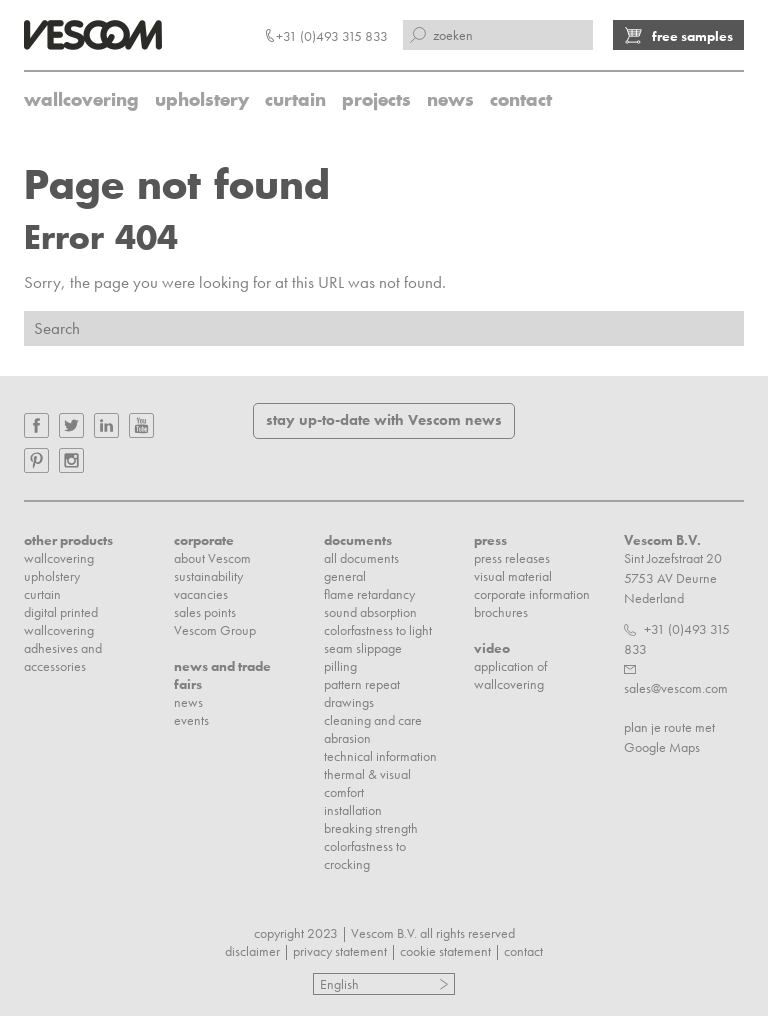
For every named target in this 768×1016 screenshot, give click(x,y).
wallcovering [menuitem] (81, 99)
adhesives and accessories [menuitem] (63, 657)
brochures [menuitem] (501, 612)
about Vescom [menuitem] (212, 558)
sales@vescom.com (676, 688)
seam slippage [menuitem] (363, 648)
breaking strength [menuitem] (371, 828)
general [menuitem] (345, 576)
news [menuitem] (450, 99)
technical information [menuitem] (380, 756)
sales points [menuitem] (205, 612)
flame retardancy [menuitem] (369, 594)
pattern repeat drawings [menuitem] (362, 693)
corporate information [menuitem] (532, 594)
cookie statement (445, 951)
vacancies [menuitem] (201, 594)
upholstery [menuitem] (202, 99)
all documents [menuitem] (361, 558)
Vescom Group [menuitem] (215, 630)
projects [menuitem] (376, 99)
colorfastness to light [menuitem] (378, 630)
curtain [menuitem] (295, 99)
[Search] (384, 328)
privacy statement (340, 951)
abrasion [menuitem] (347, 738)
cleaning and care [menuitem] (373, 720)
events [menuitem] (191, 720)
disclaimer (252, 951)
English (339, 984)
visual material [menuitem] (513, 576)
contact (523, 951)
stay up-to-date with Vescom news (384, 420)
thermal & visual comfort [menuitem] (367, 783)
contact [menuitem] (521, 99)
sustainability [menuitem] (208, 576)
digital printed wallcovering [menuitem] (61, 621)
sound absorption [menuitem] (370, 612)
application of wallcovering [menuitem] (510, 675)
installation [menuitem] (353, 810)
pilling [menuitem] (340, 666)
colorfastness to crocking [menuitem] (365, 855)
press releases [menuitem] (512, 558)
